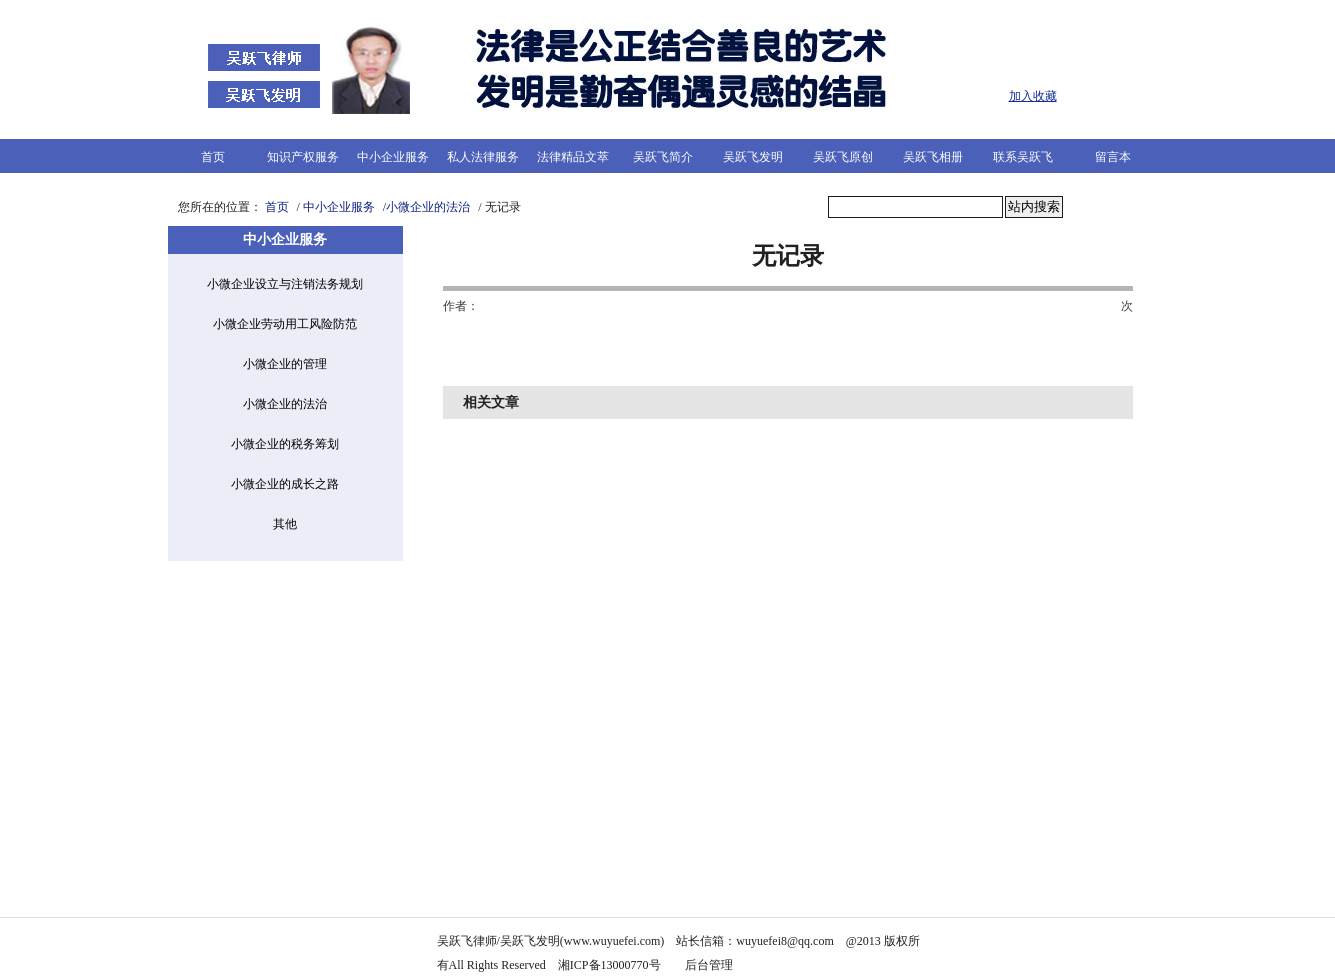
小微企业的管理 (285, 364)
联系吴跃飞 (1023, 157)
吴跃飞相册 (933, 157)
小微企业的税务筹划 (285, 444)
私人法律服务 (483, 157)
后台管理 (710, 965)
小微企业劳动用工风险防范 (285, 324)
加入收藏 (1033, 96)
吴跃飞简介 (663, 157)
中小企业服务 (393, 157)
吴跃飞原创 (843, 157)
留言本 (1113, 157)
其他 (285, 524)
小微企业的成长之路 (285, 484)
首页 (213, 157)
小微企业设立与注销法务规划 (285, 284)
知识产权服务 (303, 157)
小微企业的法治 (428, 207)
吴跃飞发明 (753, 157)
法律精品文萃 (573, 157)
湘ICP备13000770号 (609, 965)
